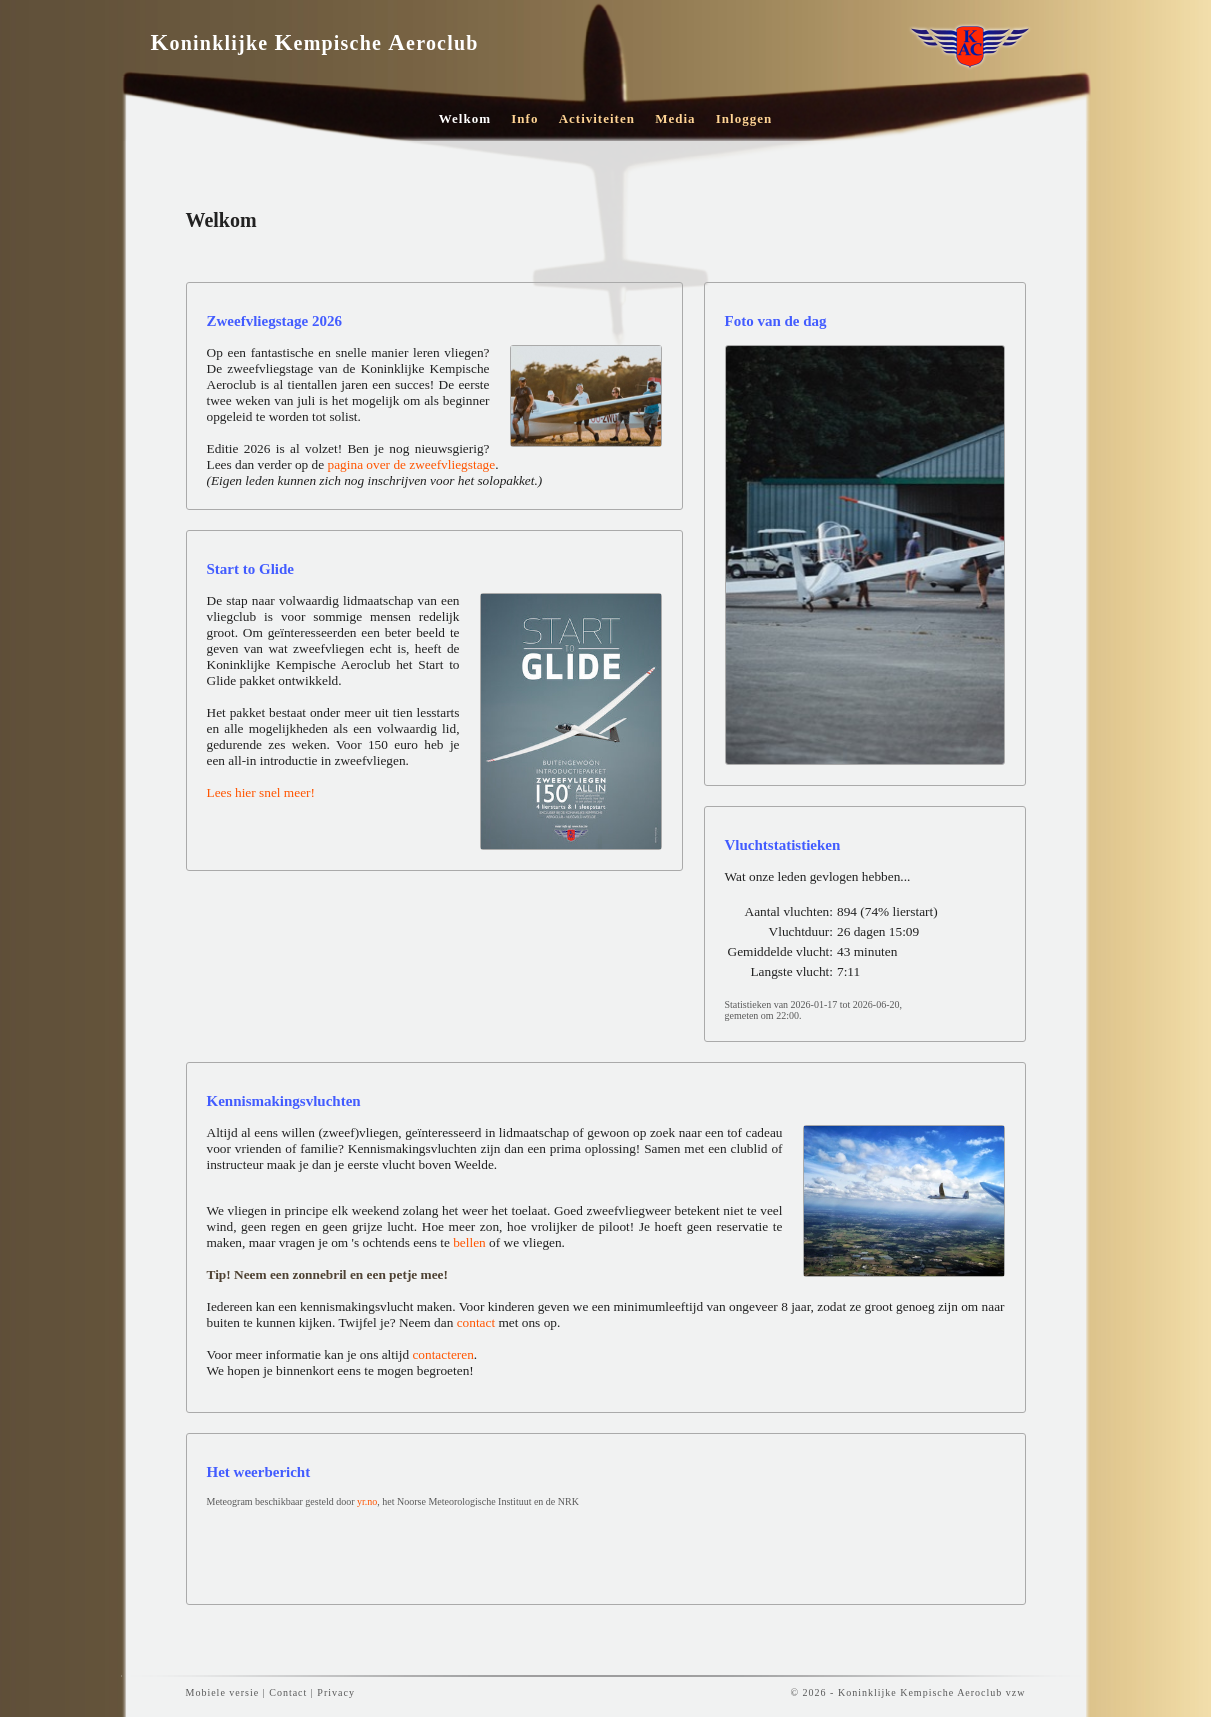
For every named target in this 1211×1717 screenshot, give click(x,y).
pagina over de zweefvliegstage (412, 464)
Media (675, 118)
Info (524, 118)
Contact (288, 1692)
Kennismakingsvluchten (284, 1101)
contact (478, 1322)
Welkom (465, 118)
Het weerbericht (259, 1472)
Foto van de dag (776, 321)
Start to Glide (251, 569)
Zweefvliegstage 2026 (274, 321)
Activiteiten (597, 118)
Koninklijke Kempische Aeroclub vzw (932, 1692)
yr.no (367, 1501)
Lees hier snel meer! (261, 792)
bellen (469, 1242)
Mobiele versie (223, 1692)
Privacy (336, 1692)
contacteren (442, 1354)
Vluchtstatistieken (783, 845)
